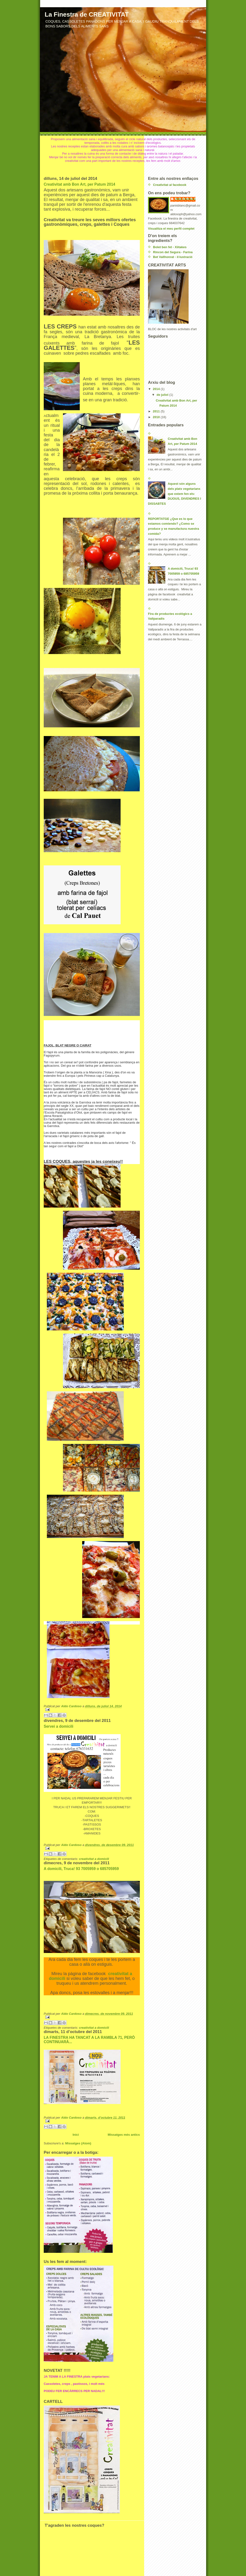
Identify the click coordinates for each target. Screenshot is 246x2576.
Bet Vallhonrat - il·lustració (172, 257)
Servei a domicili (58, 1726)
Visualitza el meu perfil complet (171, 228)
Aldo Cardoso (185, 199)
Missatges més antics (124, 2134)
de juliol (163, 395)
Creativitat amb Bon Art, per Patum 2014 (79, 184)
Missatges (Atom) (78, 2143)
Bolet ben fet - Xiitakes (169, 247)
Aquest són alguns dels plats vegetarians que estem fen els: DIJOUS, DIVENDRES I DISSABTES (174, 493)
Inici (76, 2134)
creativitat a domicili (94, 1859)
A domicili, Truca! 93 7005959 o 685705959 (81, 1869)
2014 (157, 389)
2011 (157, 411)
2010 (157, 417)
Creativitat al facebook (169, 185)
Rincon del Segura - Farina (173, 252)
